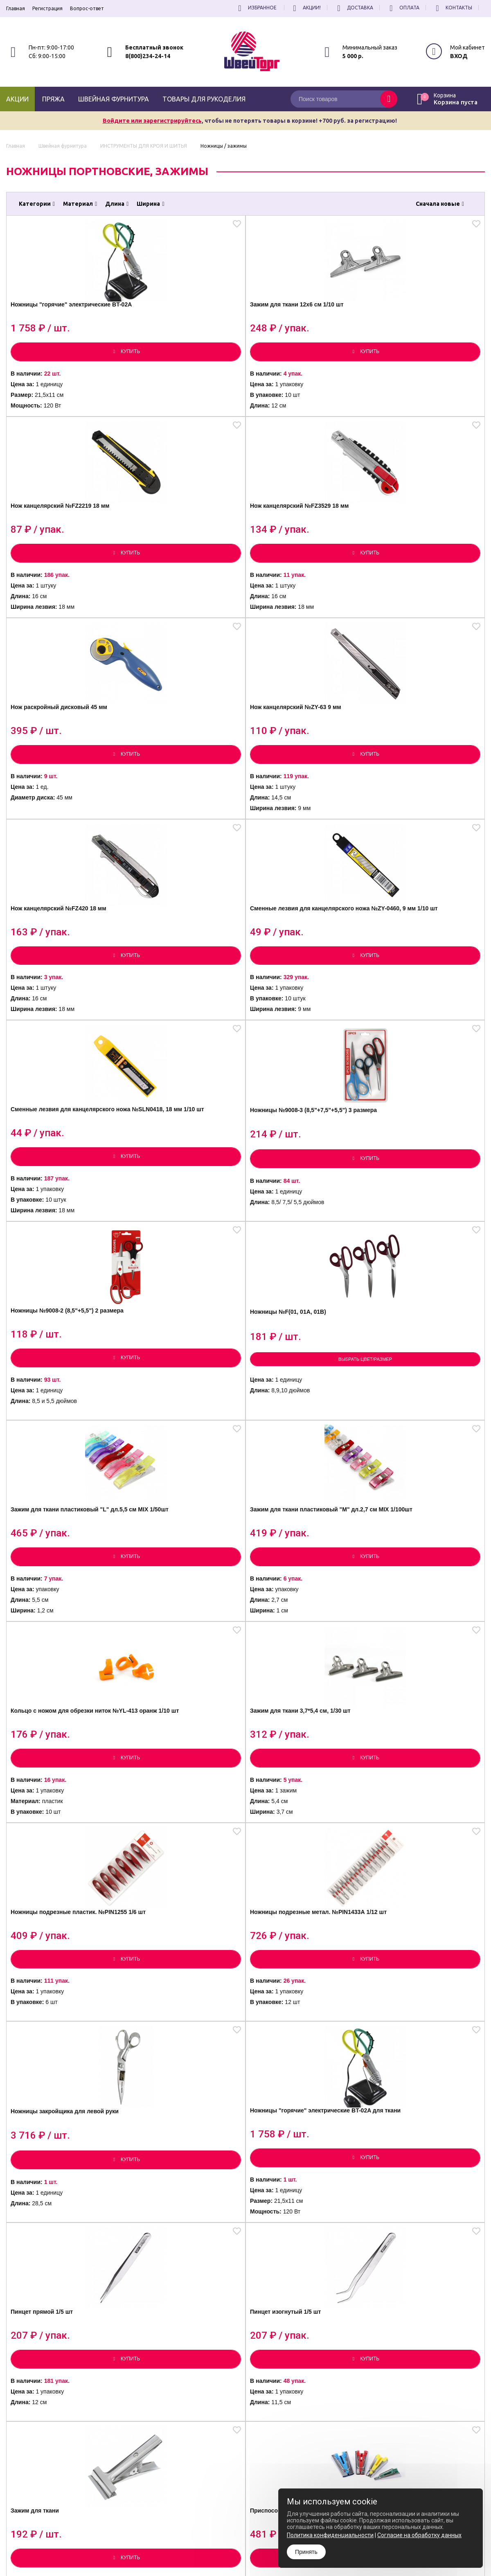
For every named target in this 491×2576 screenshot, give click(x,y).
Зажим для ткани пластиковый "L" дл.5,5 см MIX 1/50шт (62, 1012)
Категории (37, 203)
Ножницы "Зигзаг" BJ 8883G (423, 1909)
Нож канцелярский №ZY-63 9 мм (185, 550)
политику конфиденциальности (444, 2476)
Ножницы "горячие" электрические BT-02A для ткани (421, 1242)
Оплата (403, 7)
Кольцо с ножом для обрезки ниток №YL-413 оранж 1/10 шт (296, 1012)
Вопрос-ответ (87, 8)
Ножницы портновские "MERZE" (176, 1697)
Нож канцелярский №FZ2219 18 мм (304, 327)
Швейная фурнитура (113, 99)
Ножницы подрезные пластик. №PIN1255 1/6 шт (61, 1240)
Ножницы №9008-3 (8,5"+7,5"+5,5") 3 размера (180, 780)
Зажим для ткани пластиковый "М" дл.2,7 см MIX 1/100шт (183, 1012)
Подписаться (467, 2452)
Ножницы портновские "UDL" (56, 1697)
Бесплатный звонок (154, 47)
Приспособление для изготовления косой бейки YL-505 (421, 1472)
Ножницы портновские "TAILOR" (295, 1697)
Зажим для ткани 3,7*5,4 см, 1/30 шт (423, 1010)
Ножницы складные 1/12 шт (64, 2130)
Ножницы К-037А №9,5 (294, 1910)
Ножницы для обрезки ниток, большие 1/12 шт (296, 2135)
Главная (15, 8)
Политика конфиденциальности (259, 2498)
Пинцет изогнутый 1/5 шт (179, 1465)
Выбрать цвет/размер (425, 829)
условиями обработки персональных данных (420, 2470)
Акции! (306, 7)
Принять (306, 2552)
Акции (17, 99)
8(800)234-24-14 (147, 56)
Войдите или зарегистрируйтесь (152, 120)
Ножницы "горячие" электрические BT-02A (55, 327)
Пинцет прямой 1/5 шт (54, 1465)
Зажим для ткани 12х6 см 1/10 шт (180, 327)
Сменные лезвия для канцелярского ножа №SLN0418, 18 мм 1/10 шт (60, 782)
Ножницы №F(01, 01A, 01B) (421, 775)
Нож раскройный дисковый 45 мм (63, 550)
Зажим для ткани (285, 1464)
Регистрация (47, 8)
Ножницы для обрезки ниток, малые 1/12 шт (175, 2135)
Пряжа (53, 99)
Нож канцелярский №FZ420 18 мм (302, 550)
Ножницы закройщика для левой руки (300, 1240)
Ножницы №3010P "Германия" (48, 1915)
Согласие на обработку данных (419, 2535)
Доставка (354, 7)
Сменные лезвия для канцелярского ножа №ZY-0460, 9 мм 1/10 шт (421, 552)
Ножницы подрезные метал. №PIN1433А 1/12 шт (184, 1240)
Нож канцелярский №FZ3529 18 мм (424, 327)
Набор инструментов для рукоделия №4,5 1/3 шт (419, 2134)
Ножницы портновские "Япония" (415, 1697)
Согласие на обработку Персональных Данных (276, 2505)
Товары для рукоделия (204, 99)
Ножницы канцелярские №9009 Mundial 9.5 (177, 1915)
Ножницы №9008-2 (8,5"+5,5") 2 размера (291, 780)
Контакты (452, 7)
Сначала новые (440, 203)
